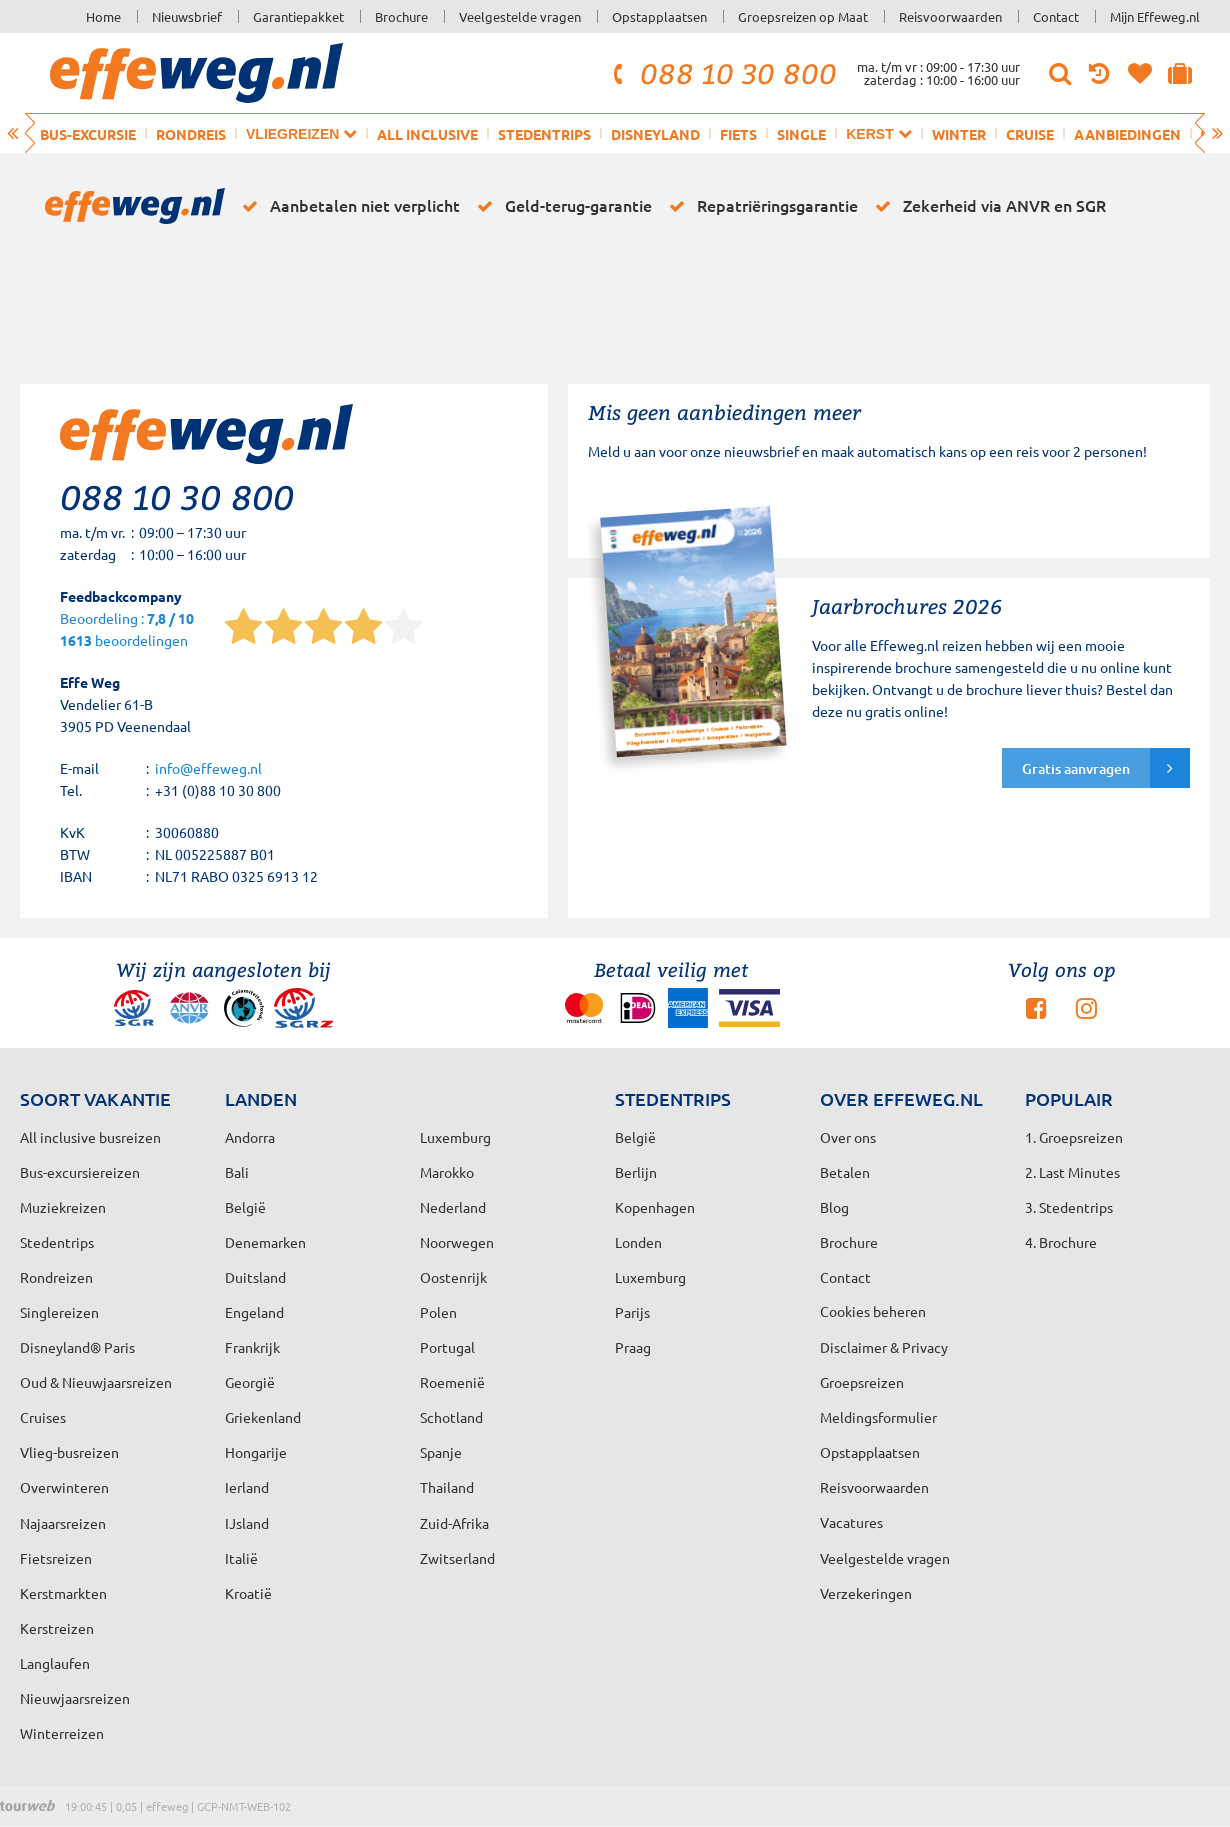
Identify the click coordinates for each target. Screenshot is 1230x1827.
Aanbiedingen (1127, 134)
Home (103, 16)
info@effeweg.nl (208, 768)
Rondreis (191, 134)
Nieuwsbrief (187, 16)
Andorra (250, 1137)
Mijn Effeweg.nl (1155, 16)
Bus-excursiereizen (80, 1172)
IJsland (247, 1523)
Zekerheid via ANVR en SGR (987, 206)
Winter (959, 134)
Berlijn (636, 1172)
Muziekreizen (63, 1207)
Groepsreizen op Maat (803, 16)
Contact (1056, 16)
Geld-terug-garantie (561, 206)
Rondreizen (56, 1277)
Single (801, 134)
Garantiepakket (298, 16)
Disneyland (655, 134)
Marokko (447, 1172)
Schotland (451, 1417)
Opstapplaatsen (659, 16)
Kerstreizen (57, 1628)
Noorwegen (457, 1242)
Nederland (453, 1207)
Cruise (1030, 134)
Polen (438, 1312)
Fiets (738, 134)
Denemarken (265, 1242)
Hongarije (256, 1452)
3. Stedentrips (1069, 1207)
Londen (638, 1242)
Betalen (845, 1172)
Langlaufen (55, 1663)
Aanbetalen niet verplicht (347, 206)
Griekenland (263, 1417)
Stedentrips (544, 134)
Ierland (247, 1487)
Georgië (250, 1382)
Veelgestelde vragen (520, 16)
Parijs (632, 1312)
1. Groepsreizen (1074, 1137)
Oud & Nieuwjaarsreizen (96, 1382)
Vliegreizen (301, 133)
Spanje (441, 1452)
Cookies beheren (873, 1311)
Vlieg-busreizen (69, 1452)
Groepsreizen (862, 1382)
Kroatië (248, 1593)
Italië (241, 1558)
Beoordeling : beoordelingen (127, 630)
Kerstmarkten (63, 1593)
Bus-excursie (88, 134)
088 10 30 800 (722, 73)
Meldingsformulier (878, 1417)
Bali (237, 1172)
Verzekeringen (866, 1593)
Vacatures (851, 1522)
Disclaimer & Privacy (884, 1347)
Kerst (878, 133)
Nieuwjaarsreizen (75, 1698)
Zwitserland (457, 1558)
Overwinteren (64, 1487)
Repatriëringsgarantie (760, 206)
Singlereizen (59, 1312)
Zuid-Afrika (454, 1523)
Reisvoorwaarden (950, 16)
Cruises (43, 1417)
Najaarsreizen (63, 1523)
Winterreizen (62, 1733)
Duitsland (255, 1277)
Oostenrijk (453, 1277)
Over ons (848, 1137)
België (245, 1207)
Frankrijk (252, 1347)
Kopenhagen (655, 1207)
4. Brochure (1061, 1242)
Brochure (401, 16)
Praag (633, 1347)
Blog (834, 1207)
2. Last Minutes (1072, 1172)
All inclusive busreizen (90, 1137)
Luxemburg (650, 1277)
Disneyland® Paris (77, 1347)
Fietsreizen (56, 1558)
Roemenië (452, 1382)
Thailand (447, 1487)
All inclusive (427, 134)
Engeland (254, 1312)
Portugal (447, 1347)
